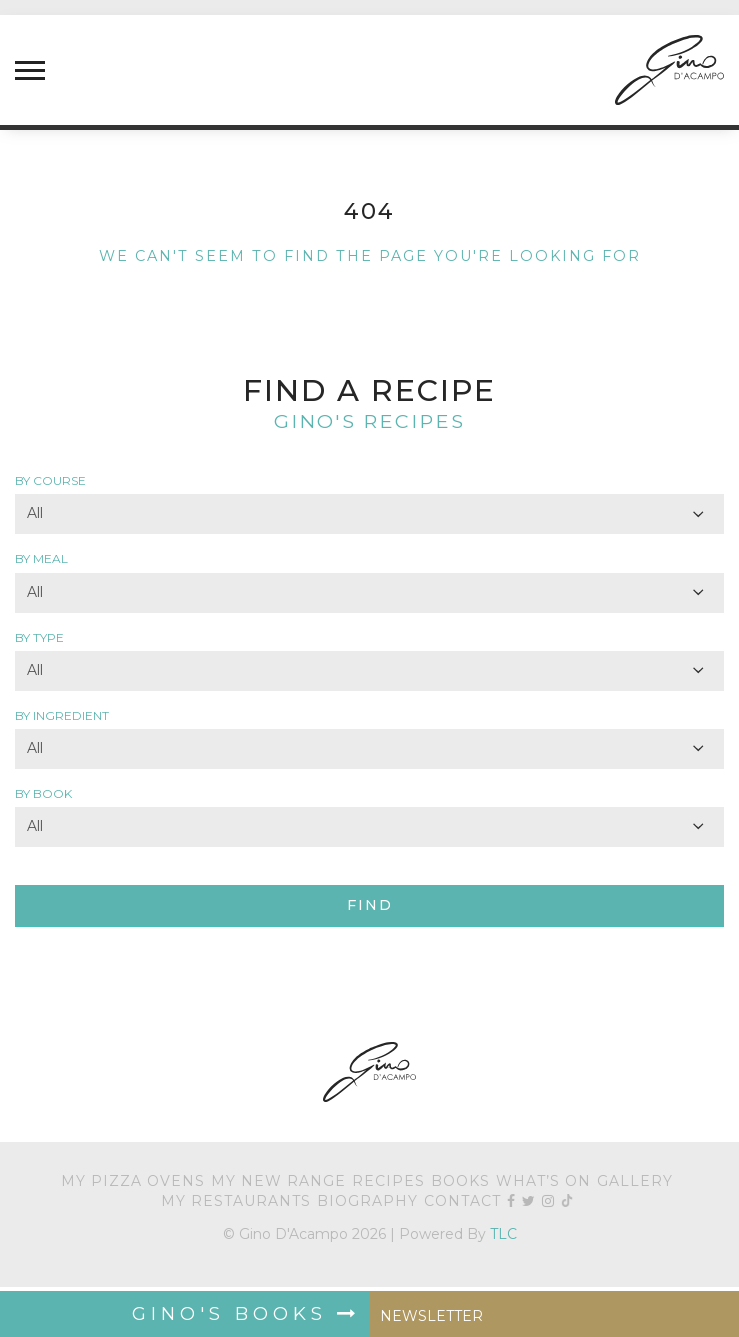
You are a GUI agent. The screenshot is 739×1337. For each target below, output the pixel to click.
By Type (39, 637)
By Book (43, 793)
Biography (367, 1201)
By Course (50, 480)
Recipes (388, 1181)
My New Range (278, 1181)
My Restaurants (236, 1201)
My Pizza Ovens (133, 1181)
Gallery (635, 1181)
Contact (462, 1201)
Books (460, 1181)
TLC (503, 1234)
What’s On (543, 1181)
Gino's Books (246, 1313)
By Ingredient (62, 715)
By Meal (41, 558)
